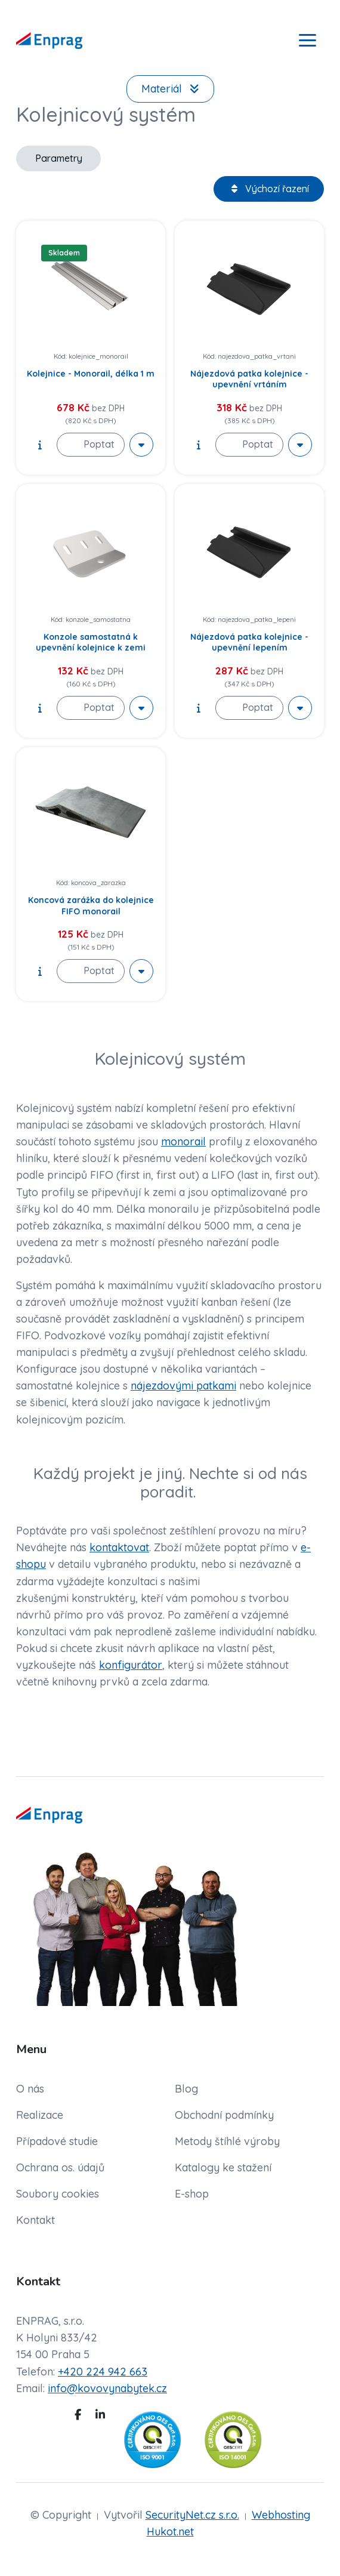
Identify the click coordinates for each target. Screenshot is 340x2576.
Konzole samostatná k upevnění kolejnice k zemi (91, 642)
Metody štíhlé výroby (227, 2141)
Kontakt (35, 2220)
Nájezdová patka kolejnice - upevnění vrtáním (249, 379)
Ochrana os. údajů (60, 2167)
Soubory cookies (57, 2194)
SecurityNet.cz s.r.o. (192, 2515)
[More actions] (141, 445)
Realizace (39, 2115)
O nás (30, 2089)
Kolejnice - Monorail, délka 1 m (90, 373)
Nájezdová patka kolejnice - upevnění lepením (249, 642)
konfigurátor (130, 1665)
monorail (183, 1141)
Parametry (58, 158)
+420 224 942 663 (102, 2371)
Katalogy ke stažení (223, 2167)
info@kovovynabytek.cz (107, 2388)
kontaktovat (119, 1547)
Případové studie (57, 2141)
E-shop (192, 2194)
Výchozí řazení (268, 189)
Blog (186, 2089)
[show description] (40, 445)
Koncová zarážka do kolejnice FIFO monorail (91, 905)
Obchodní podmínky (224, 2115)
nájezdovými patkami (183, 1385)
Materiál (170, 88)
